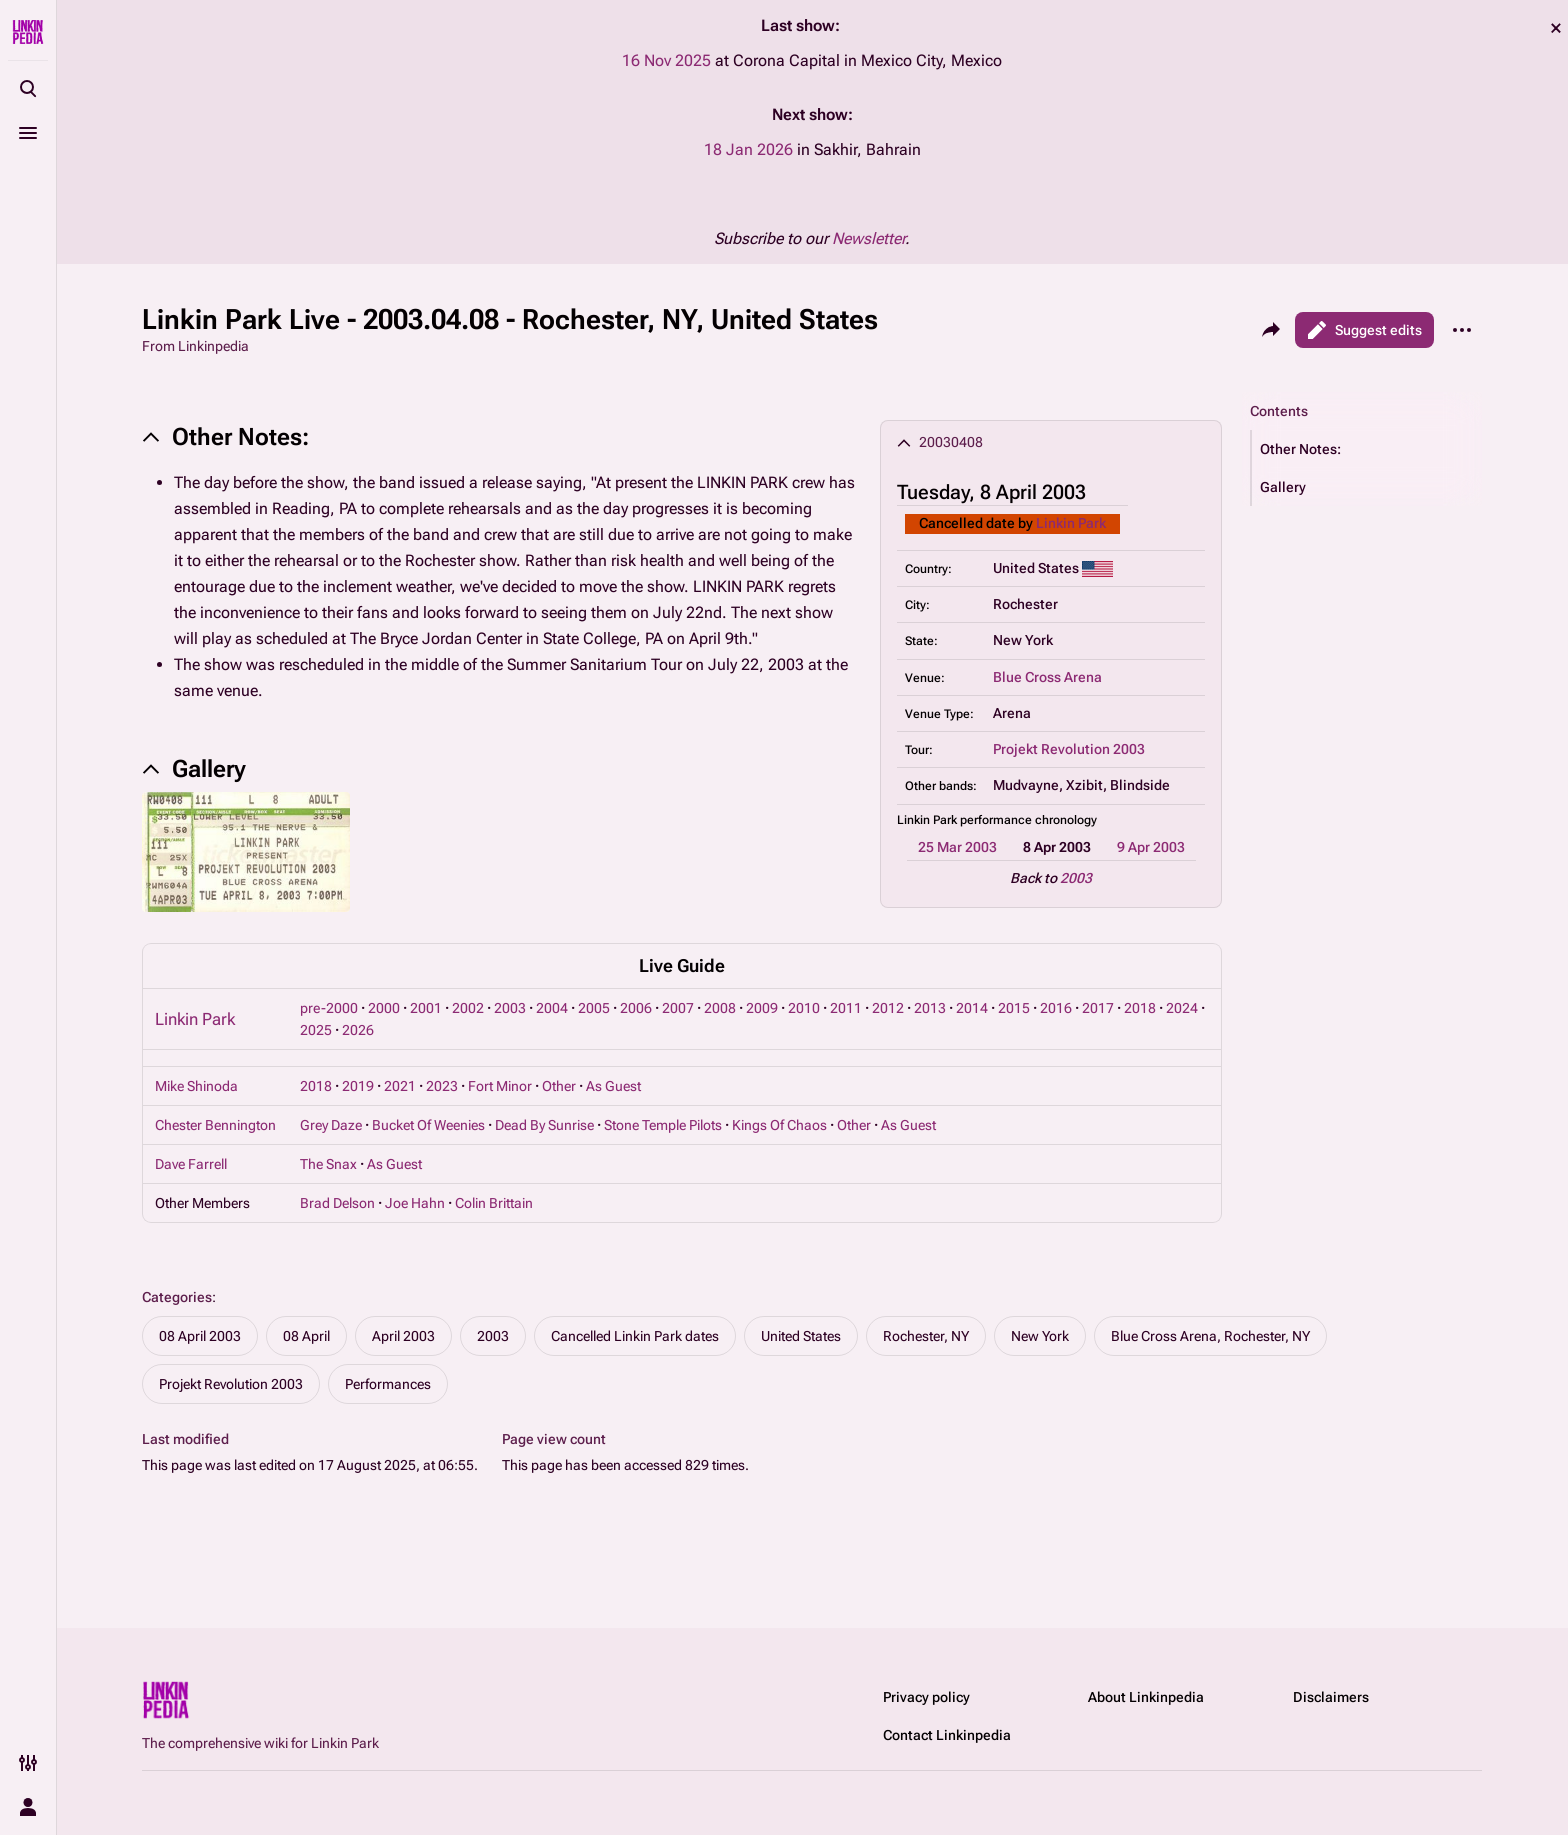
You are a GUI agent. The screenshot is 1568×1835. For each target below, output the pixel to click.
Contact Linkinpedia (947, 1735)
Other (559, 1086)
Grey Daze (331, 1125)
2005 (594, 1008)
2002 (468, 1008)
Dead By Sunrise (544, 1125)
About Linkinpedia (1146, 1697)
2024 (1182, 1008)
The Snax (328, 1164)
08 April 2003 (200, 1336)
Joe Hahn (415, 1203)
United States (801, 1336)
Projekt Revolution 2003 (1069, 749)
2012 (888, 1008)
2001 (426, 1008)
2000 (384, 1008)
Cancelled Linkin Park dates (635, 1336)
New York (1040, 1336)
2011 (846, 1008)
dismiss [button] (1556, 28)
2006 (636, 1008)
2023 (442, 1086)
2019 (358, 1086)
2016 (1056, 1008)
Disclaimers (1331, 1697)
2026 (358, 1030)
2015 (1014, 1008)
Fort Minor (500, 1086)
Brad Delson (337, 1203)
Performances (388, 1384)
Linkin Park (1071, 523)
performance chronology (1028, 820)
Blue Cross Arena (1047, 677)
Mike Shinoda (196, 1086)
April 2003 (403, 1336)
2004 (552, 1008)
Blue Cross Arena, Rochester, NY (1210, 1336)
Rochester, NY (926, 1336)
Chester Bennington (215, 1125)
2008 (720, 1008)
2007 (678, 1008)
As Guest (613, 1086)
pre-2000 (329, 1008)
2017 (1098, 1008)
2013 (930, 1008)
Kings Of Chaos (779, 1125)
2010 (804, 1008)
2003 (1076, 878)
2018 (1140, 1008)
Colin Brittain (494, 1203)
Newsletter (868, 238)
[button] (1367, 449)
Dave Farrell (191, 1164)
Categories (177, 1297)
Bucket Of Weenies (428, 1125)
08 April (306, 1336)
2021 (400, 1086)
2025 (316, 1030)
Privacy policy (926, 1697)
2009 (762, 1008)
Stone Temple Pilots (663, 1125)
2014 (972, 1008)
